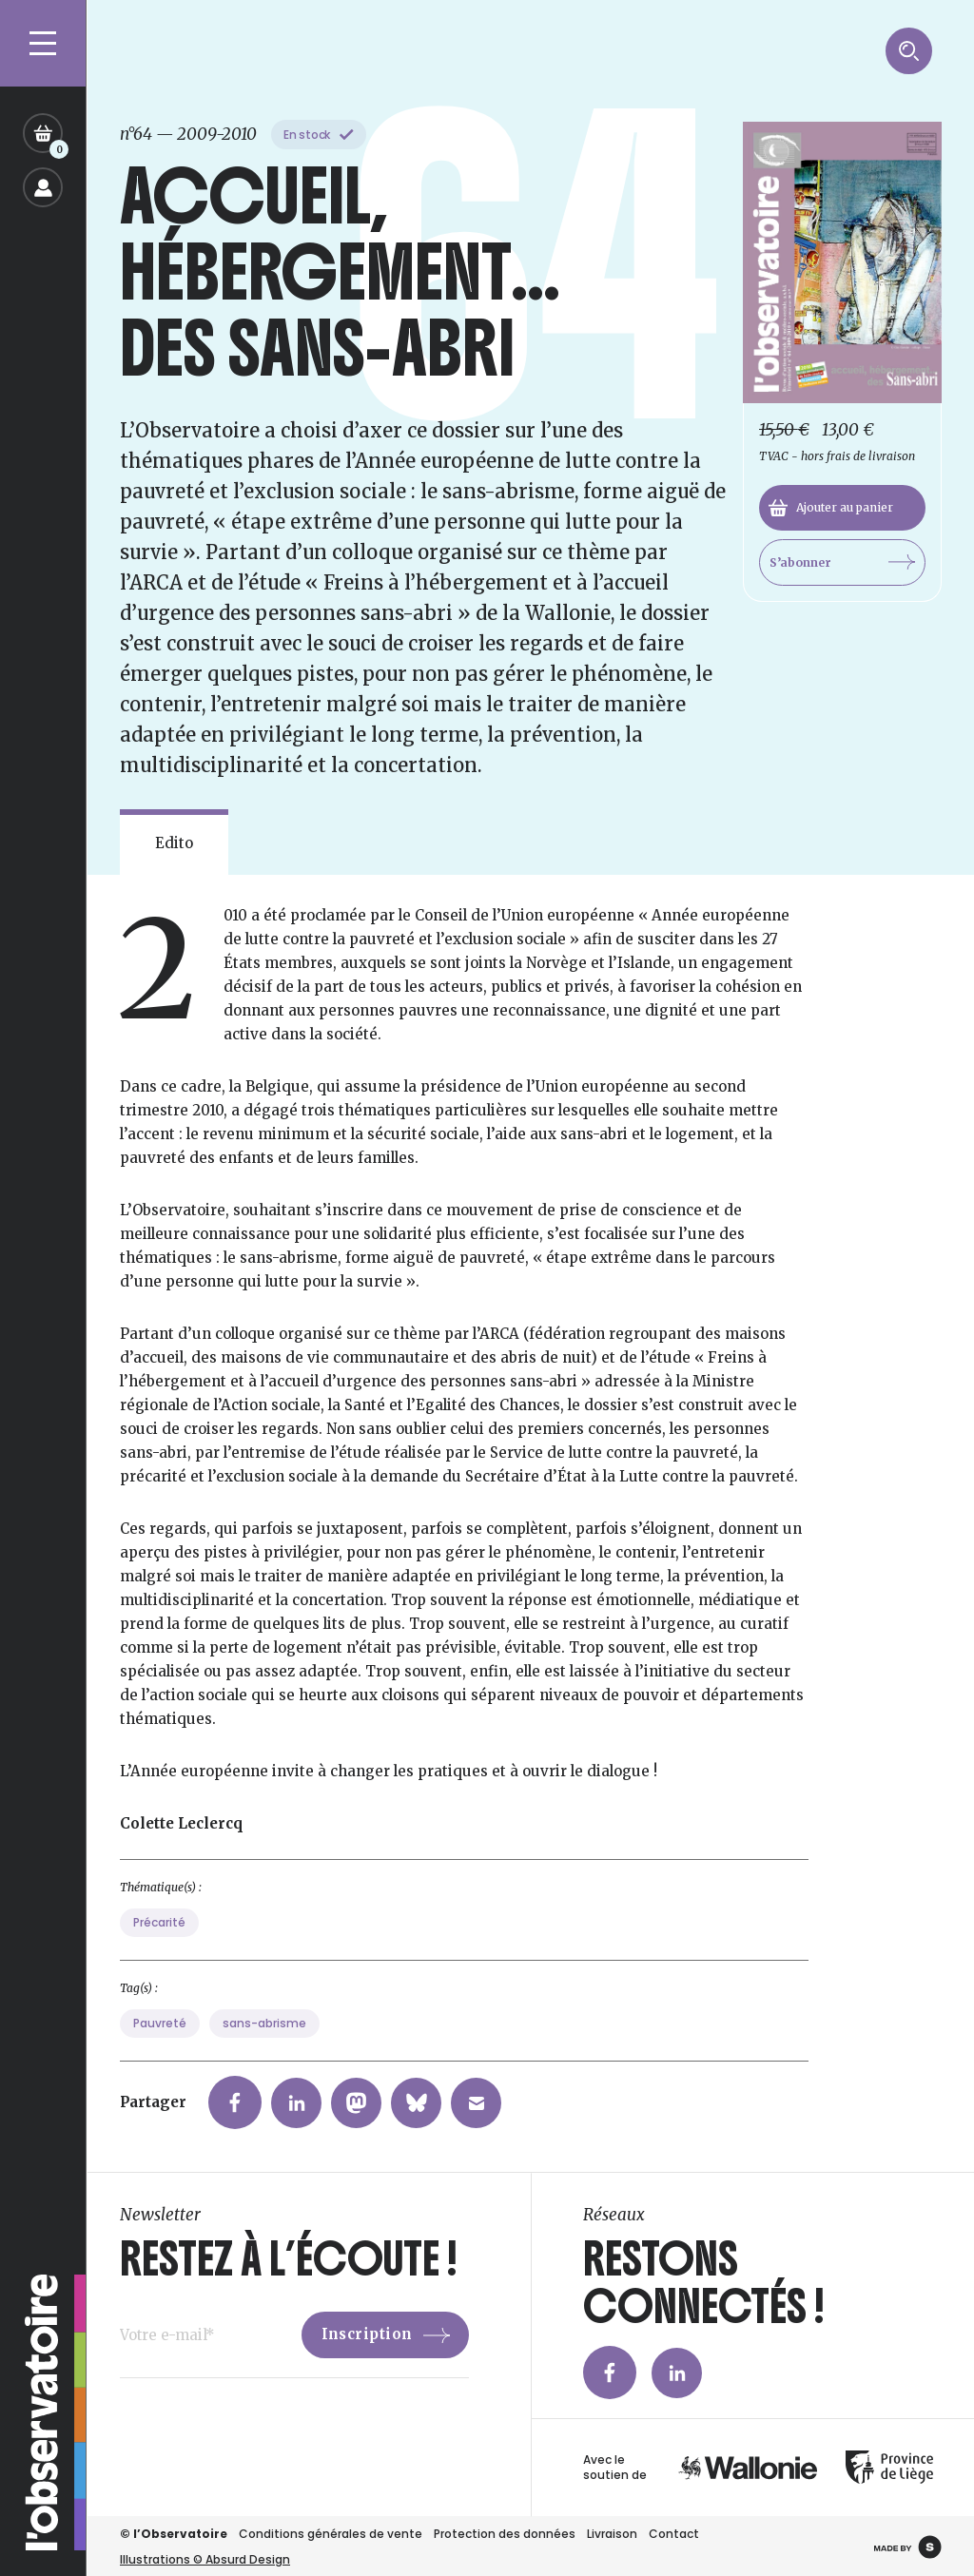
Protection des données (504, 2534)
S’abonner (842, 562)
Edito (174, 843)
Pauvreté (159, 2116)
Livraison (612, 2534)
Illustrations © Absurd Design (205, 2559)
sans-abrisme (264, 2116)
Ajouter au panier (831, 507)
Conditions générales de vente (330, 2534)
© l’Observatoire (173, 2534)
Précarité (159, 2015)
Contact (674, 2534)
